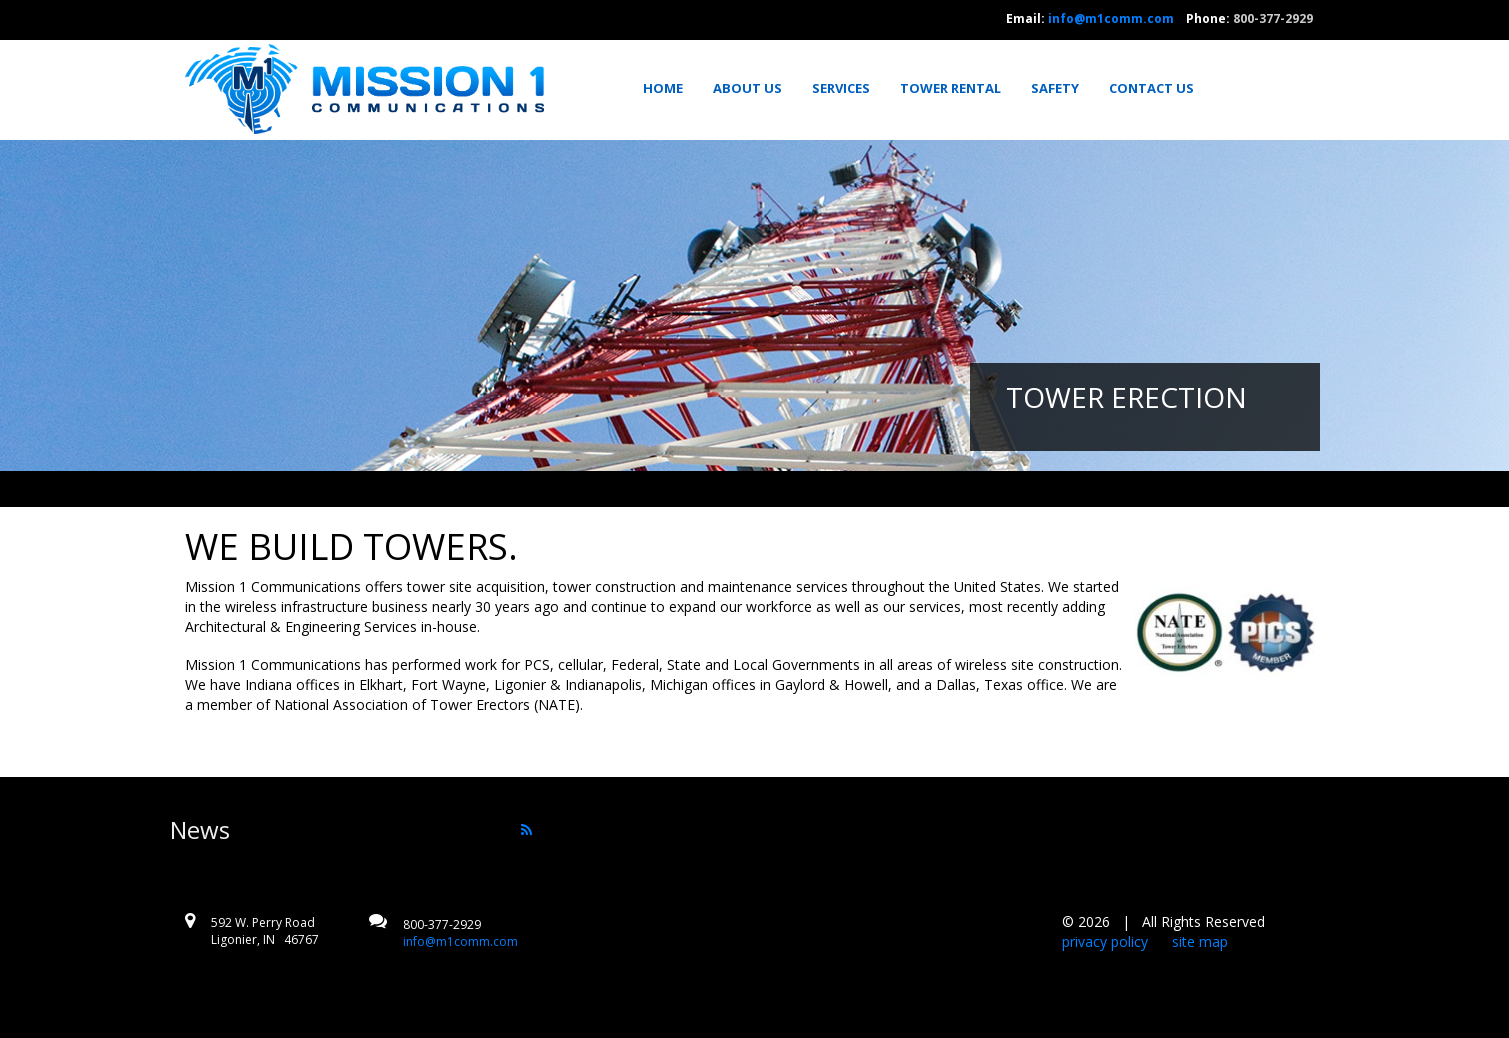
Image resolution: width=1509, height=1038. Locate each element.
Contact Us (1151, 88)
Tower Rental (950, 88)
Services (841, 88)
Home (663, 88)
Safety (1055, 88)
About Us (747, 88)
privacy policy (1105, 941)
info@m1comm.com (1111, 18)
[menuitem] (669, 88)
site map (1200, 941)
